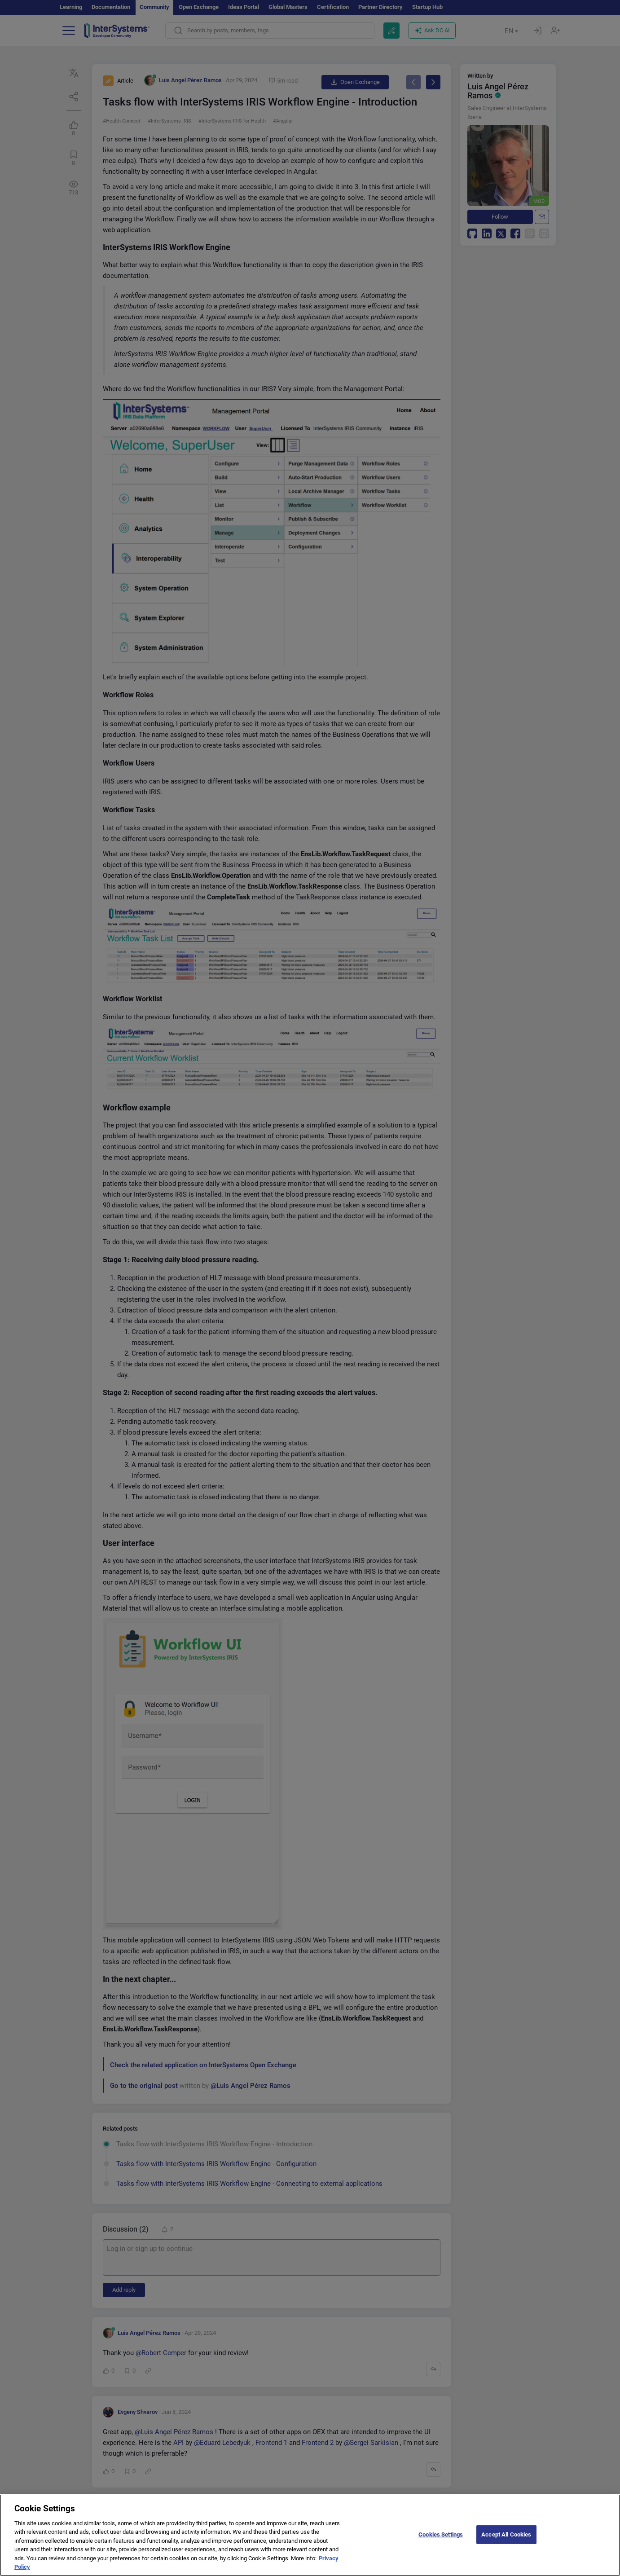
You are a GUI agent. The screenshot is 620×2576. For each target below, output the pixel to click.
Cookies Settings (440, 2539)
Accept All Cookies (506, 2539)
